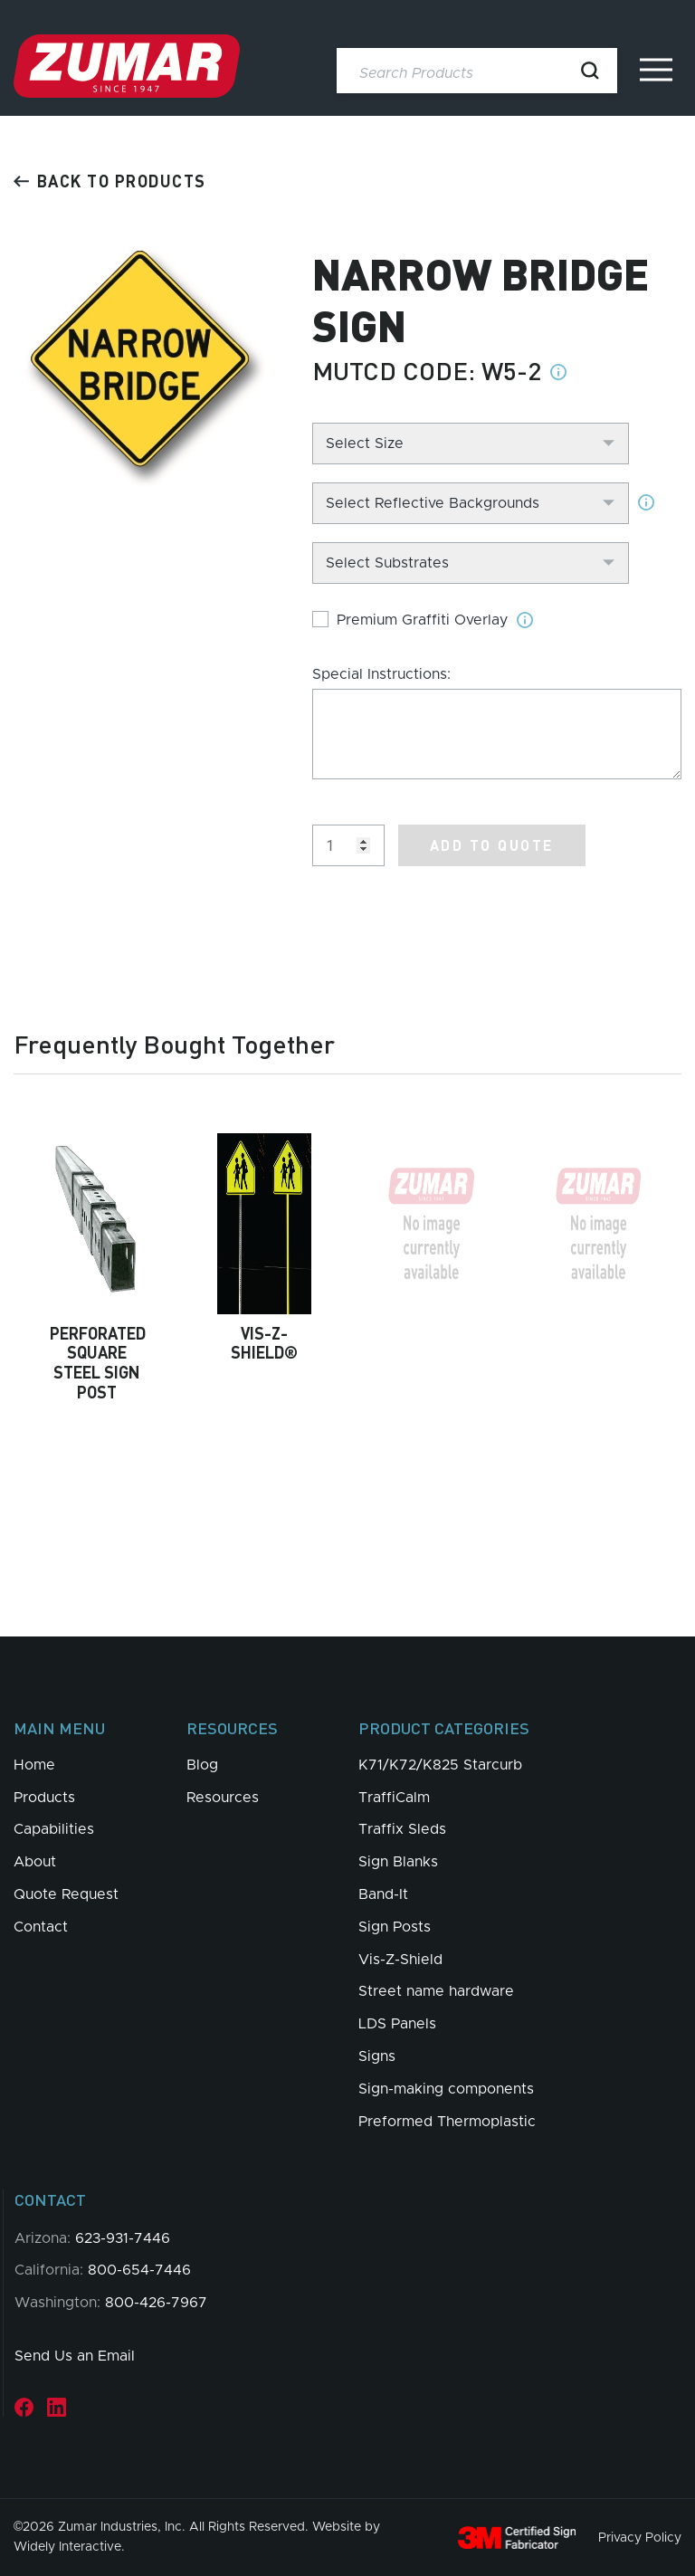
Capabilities (54, 1829)
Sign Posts (394, 1927)
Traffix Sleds (402, 1829)
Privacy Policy (639, 2537)
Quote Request (66, 1894)
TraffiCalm (394, 1797)
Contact (41, 1927)
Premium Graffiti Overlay (422, 620)
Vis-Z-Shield (400, 1959)
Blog (202, 1765)
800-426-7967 (156, 2302)
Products (44, 1797)
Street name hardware (436, 1991)
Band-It (383, 1894)
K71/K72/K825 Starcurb (440, 1765)
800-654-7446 (139, 2270)
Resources (222, 1797)
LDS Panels (397, 2024)
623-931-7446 (122, 2238)
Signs (376, 2056)
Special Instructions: (381, 674)
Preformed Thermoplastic (447, 2121)
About (35, 1862)
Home (34, 1765)
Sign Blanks (398, 1862)
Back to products (110, 180)
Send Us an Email (74, 2356)
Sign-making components (446, 2089)
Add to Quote (492, 844)
